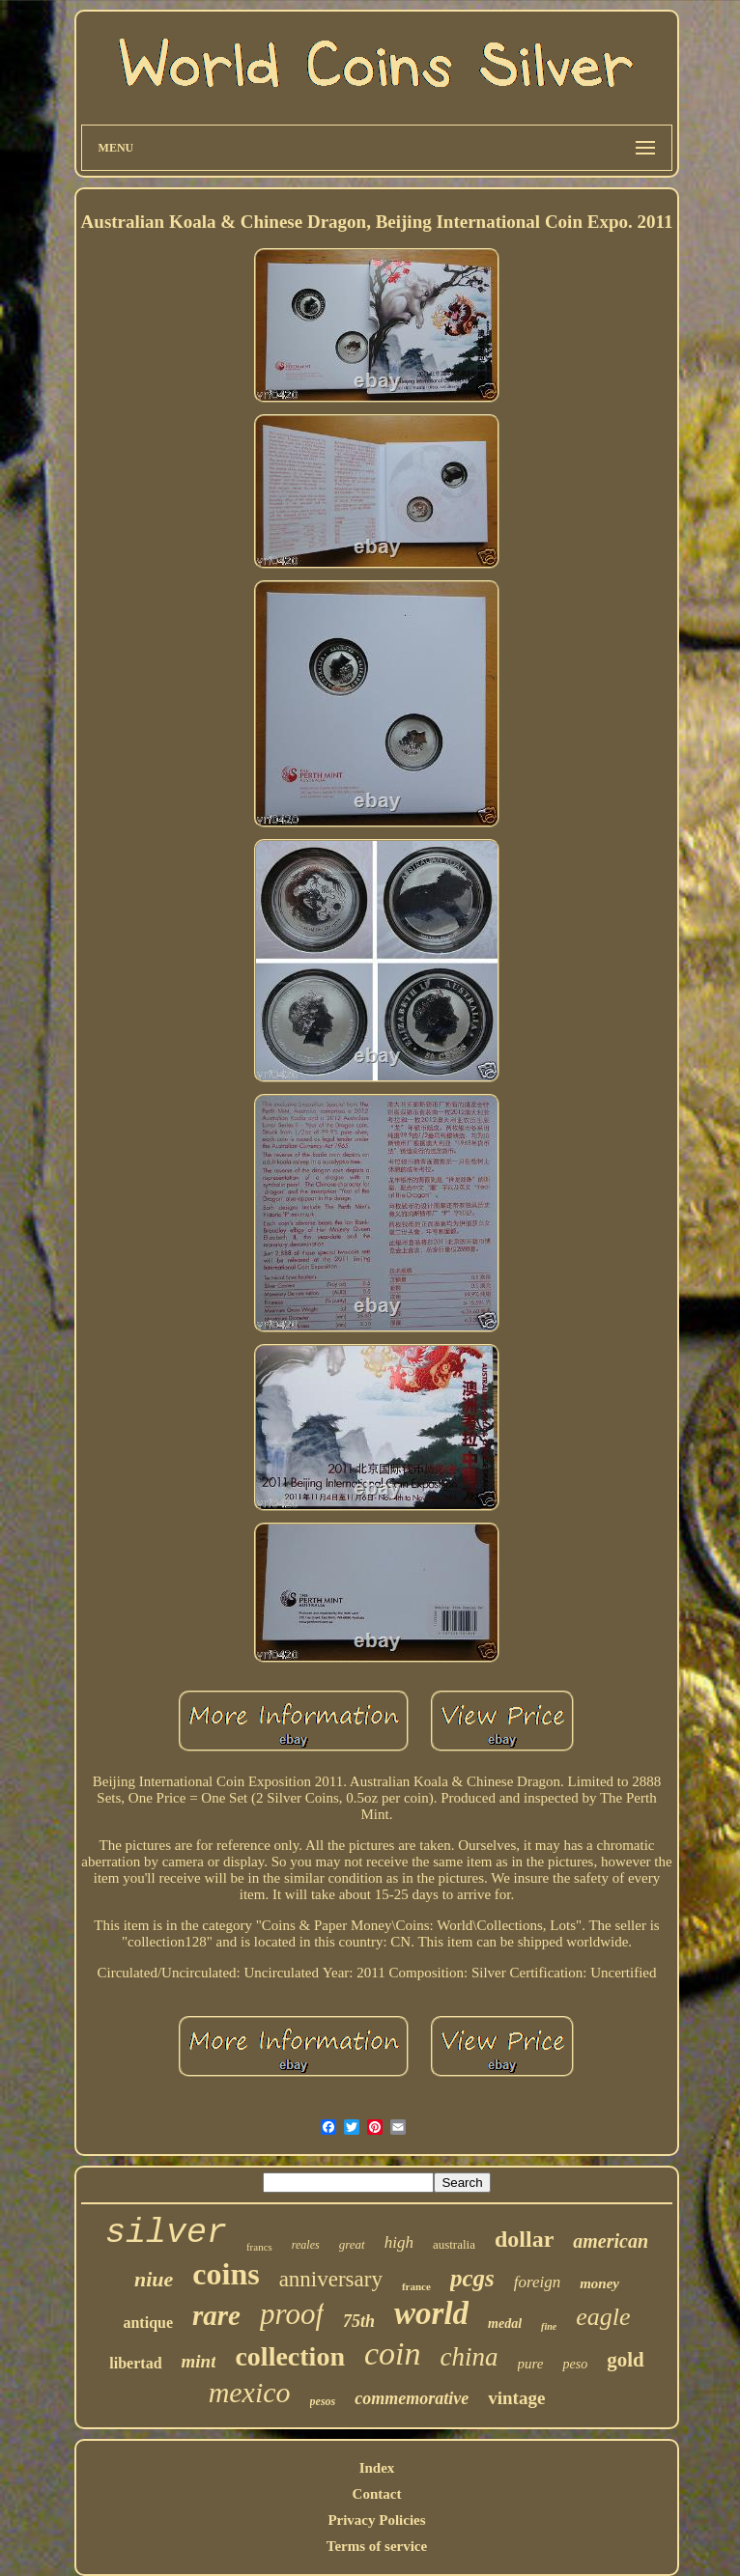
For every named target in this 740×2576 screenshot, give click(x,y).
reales (306, 2245)
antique (148, 2322)
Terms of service (377, 2546)
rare (216, 2315)
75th (359, 2321)
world (431, 2313)
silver (166, 2233)
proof (292, 2314)
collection (290, 2356)
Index (377, 2468)
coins (225, 2273)
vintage (516, 2398)
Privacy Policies (376, 2520)
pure (531, 2363)
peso (574, 2364)
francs (259, 2247)
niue (153, 2279)
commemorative (412, 2398)
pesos (323, 2401)
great (352, 2244)
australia (454, 2244)
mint (199, 2361)
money (599, 2283)
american (610, 2241)
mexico (250, 2392)
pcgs (472, 2278)
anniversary (331, 2279)
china (469, 2356)
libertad (135, 2363)
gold (625, 2359)
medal (505, 2323)
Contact (377, 2494)
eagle (603, 2317)
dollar (524, 2239)
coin (392, 2353)
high (398, 2242)
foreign (537, 2282)
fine (548, 2326)
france (416, 2286)
